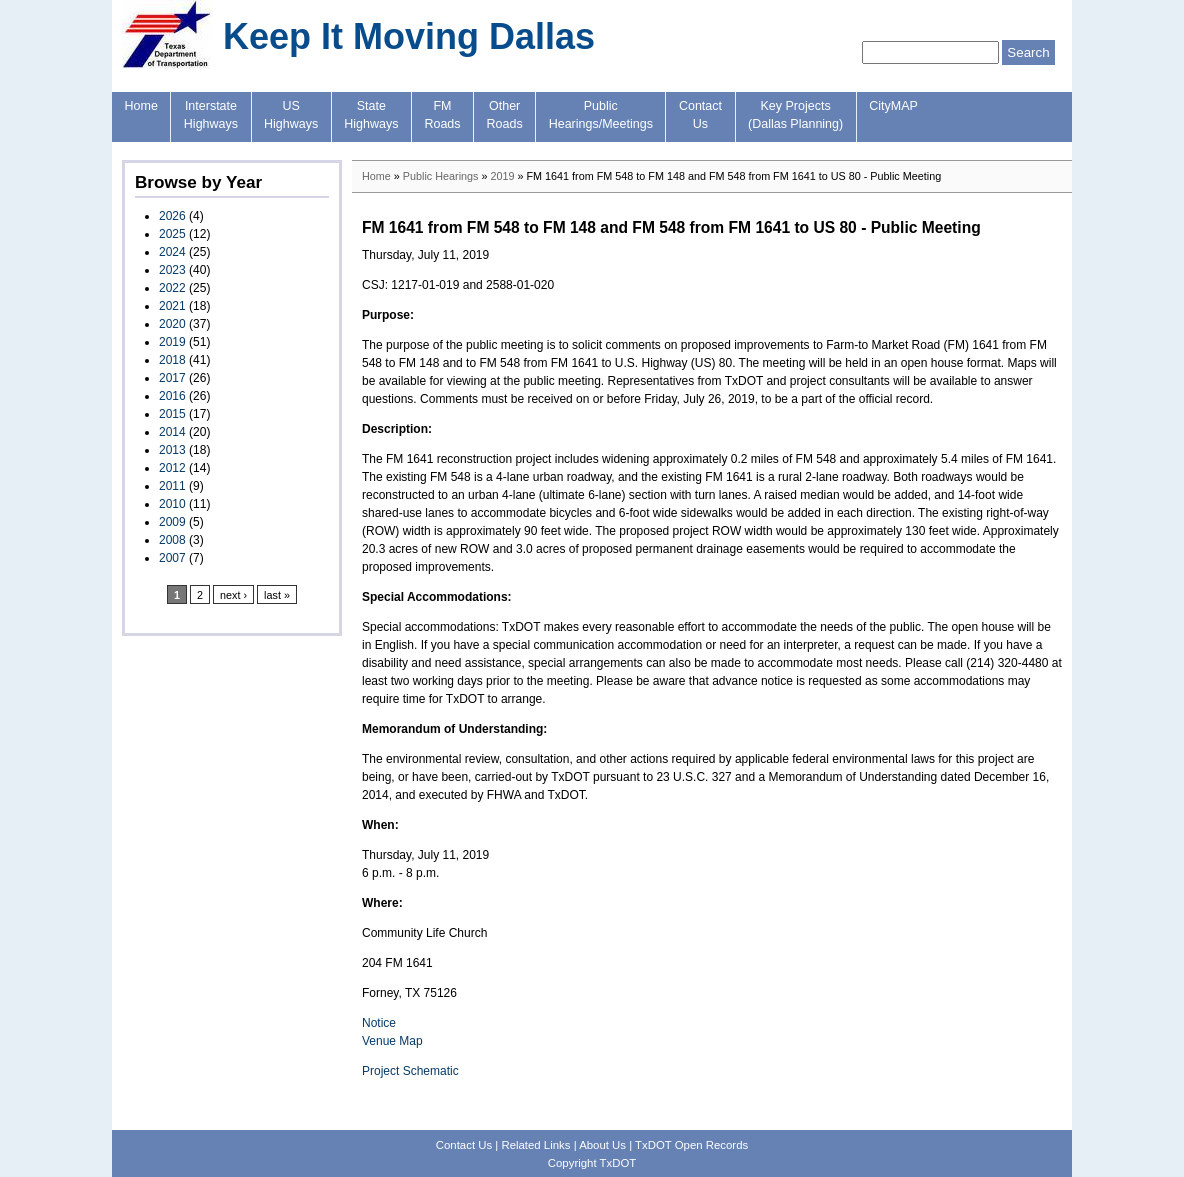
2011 (172, 486)
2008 (172, 540)
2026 (172, 216)
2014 (172, 432)
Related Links (535, 1145)
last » (277, 595)
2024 (172, 252)
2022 (172, 288)
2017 (172, 378)
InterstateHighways (211, 115)
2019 (172, 342)
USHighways (291, 115)
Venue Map (392, 1041)
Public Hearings (441, 176)
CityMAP (893, 106)
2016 (172, 396)
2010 (172, 504)
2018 (172, 360)
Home (141, 106)
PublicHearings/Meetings (601, 115)
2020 (172, 324)
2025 (172, 234)
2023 (172, 270)
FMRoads (442, 115)
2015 (172, 414)
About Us (602, 1145)
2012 (172, 468)
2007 (172, 558)
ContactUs (700, 115)
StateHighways (371, 115)
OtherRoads (505, 115)
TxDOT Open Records (691, 1145)
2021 (172, 306)
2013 (172, 450)
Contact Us (464, 1145)
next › (233, 595)
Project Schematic (410, 1071)
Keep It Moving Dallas (409, 36)
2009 (172, 522)
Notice (379, 1023)
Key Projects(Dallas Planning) (795, 115)
